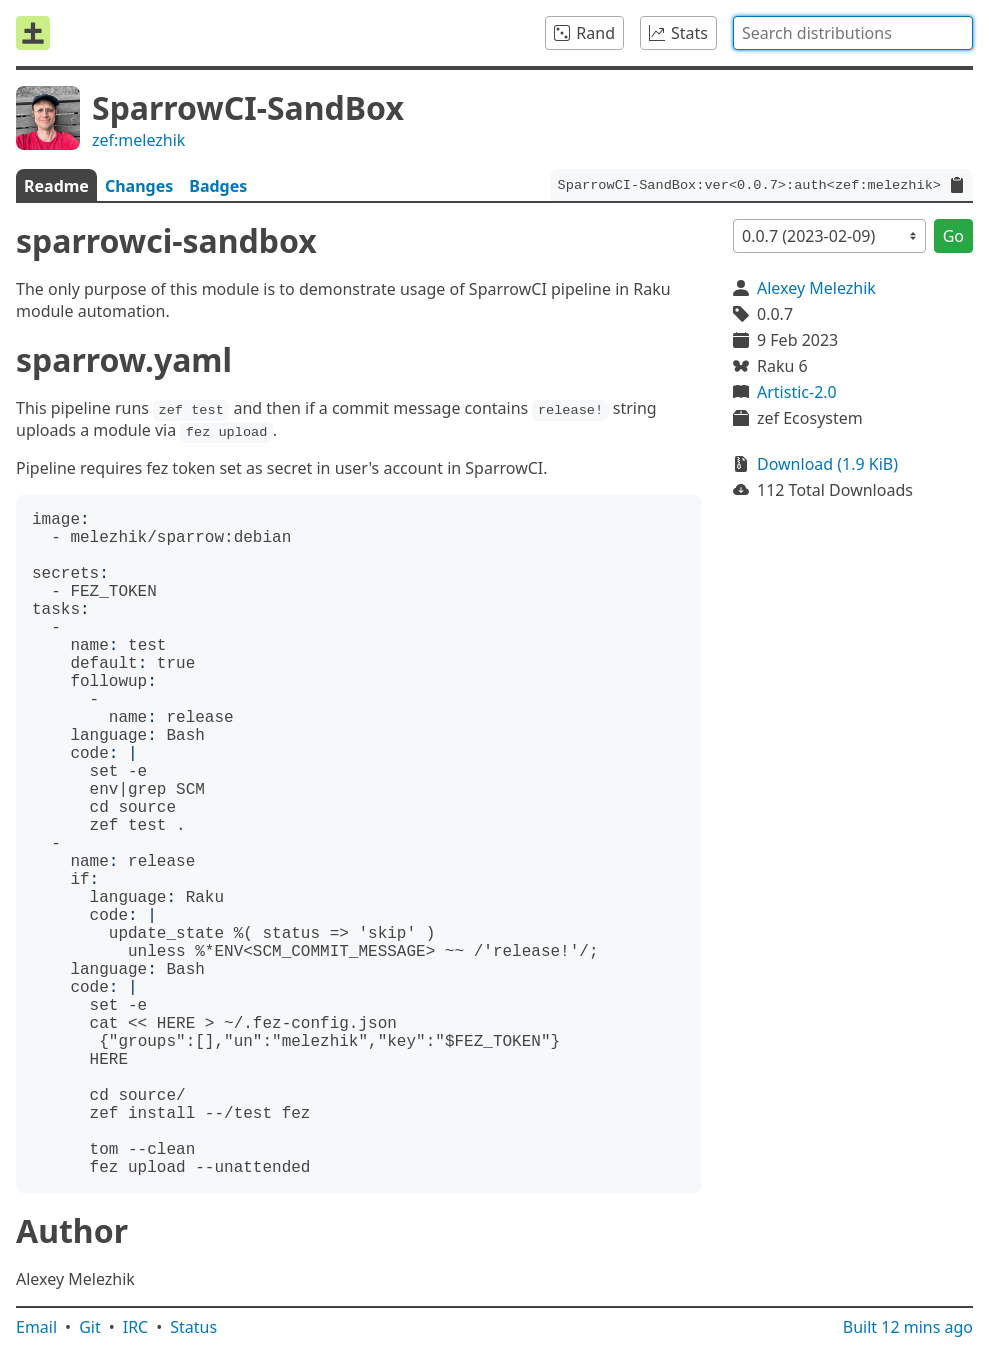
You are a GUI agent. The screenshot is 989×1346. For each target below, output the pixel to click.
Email (36, 1327)
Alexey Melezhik (816, 288)
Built (908, 1327)
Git (90, 1327)
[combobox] (853, 33)
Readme (56, 186)
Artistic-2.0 (797, 392)
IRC (136, 1327)
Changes (139, 186)
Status (193, 1327)
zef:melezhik (138, 140)
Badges (218, 186)
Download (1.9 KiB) (827, 464)
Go (953, 236)
